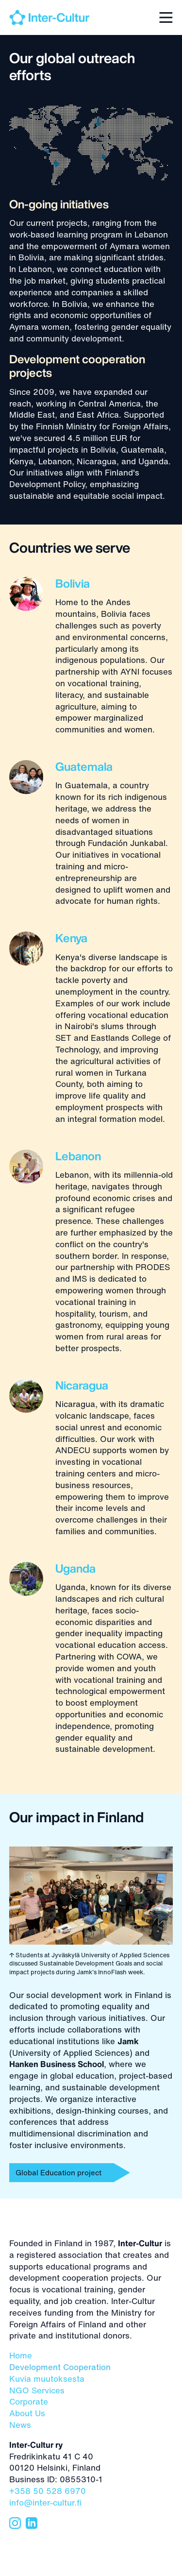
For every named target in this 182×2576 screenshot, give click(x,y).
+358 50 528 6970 (47, 2491)
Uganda (75, 1568)
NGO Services (37, 2390)
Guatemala (84, 766)
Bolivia (72, 583)
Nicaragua (81, 1385)
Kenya (71, 938)
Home (20, 2355)
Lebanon (78, 1156)
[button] (163, 16)
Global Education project (58, 2172)
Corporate (28, 2401)
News (20, 2425)
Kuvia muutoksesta (46, 2379)
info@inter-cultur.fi (45, 2502)
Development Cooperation (60, 2367)
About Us (27, 2413)
